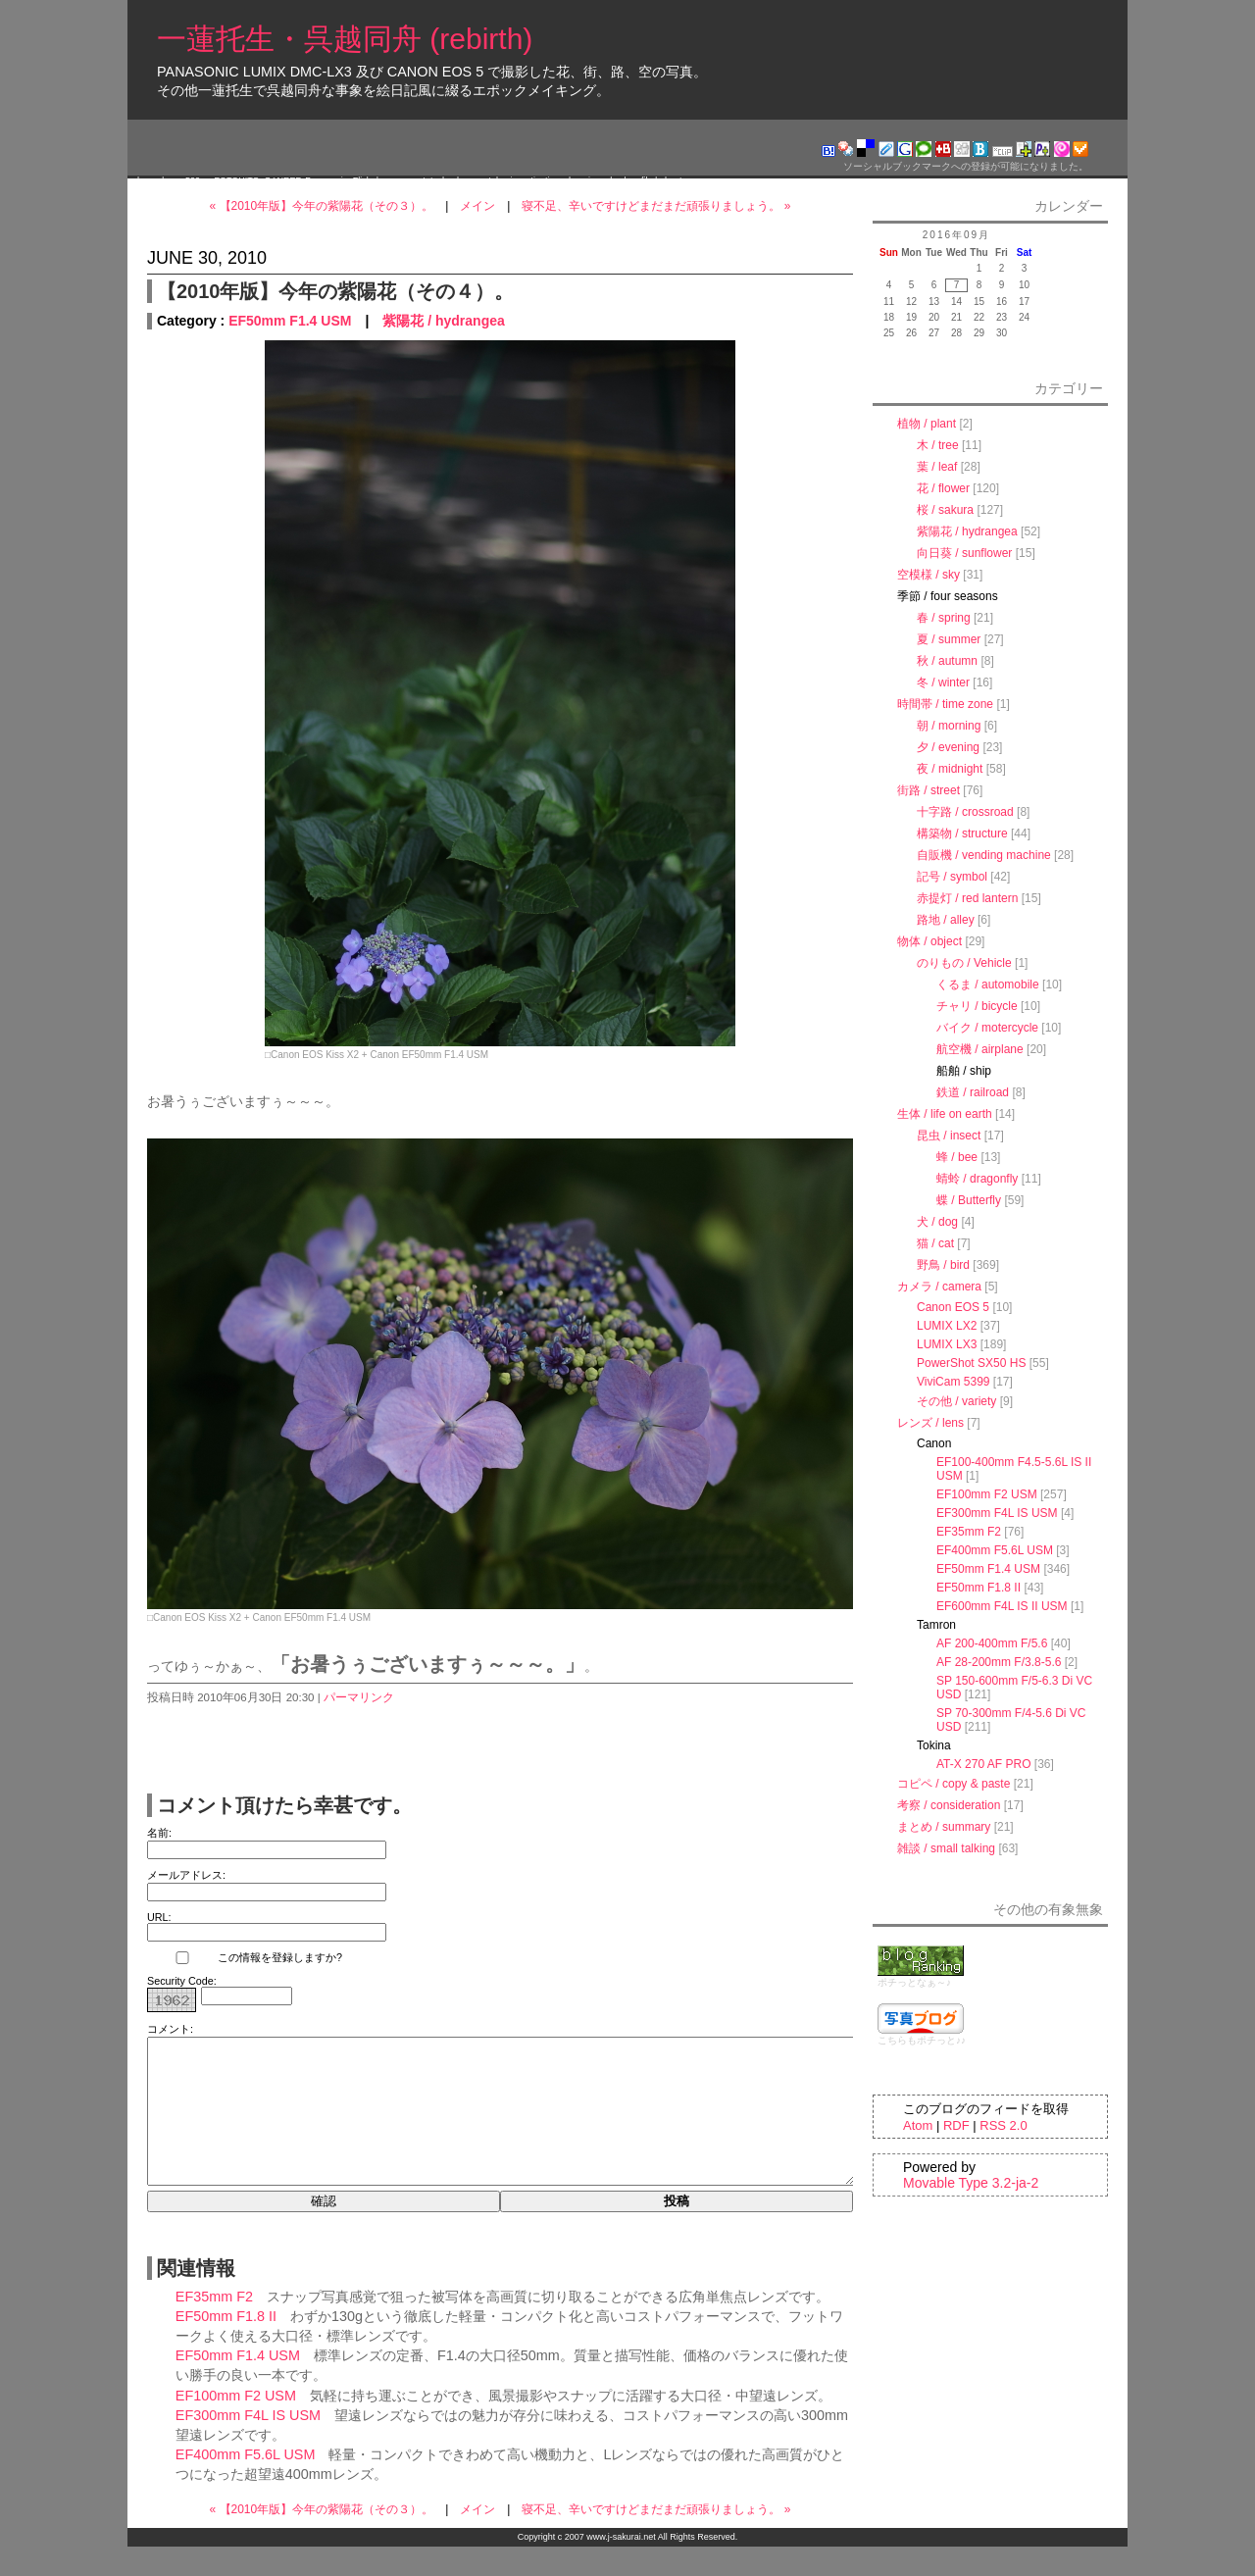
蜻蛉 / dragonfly (977, 1179)
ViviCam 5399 (953, 1382)
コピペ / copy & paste (953, 1784)
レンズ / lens (930, 1423)
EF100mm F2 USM (236, 2425)
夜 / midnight (949, 769)
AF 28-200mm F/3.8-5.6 (998, 1662)
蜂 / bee (957, 1157)
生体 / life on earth (944, 1114)
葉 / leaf (937, 467)
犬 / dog (937, 1222)
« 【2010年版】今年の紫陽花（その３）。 (322, 206)
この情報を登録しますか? (244, 1957)
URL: (159, 1917)
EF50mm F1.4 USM (289, 320)
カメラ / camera (939, 1286)
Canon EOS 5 (953, 1307)
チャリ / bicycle (977, 1006)
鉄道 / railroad (972, 1092)
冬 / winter (943, 682)
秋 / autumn (947, 661)
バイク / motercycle (987, 1028)
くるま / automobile (987, 984)
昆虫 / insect (948, 1135)
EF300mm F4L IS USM (248, 2444)
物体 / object (929, 941)
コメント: (170, 2029)
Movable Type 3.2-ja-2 (970, 2183)
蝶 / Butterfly (968, 1200)
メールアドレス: (186, 1875)
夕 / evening (948, 747)
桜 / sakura (945, 510)
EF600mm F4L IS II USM (1002, 1606)
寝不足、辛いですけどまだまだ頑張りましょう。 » (656, 206)
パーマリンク (359, 1697)
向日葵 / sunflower (964, 553)
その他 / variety (956, 1401)
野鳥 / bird (943, 1265)
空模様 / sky (928, 574)
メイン (477, 206)
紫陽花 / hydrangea (443, 320)
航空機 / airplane (980, 1049)
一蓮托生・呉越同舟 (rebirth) (344, 39)
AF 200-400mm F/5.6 (991, 1643)
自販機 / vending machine (984, 855)
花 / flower (943, 488)
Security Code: (182, 1981)
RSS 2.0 (1003, 2125)
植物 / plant (926, 423)
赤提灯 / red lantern (967, 898)
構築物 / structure (962, 833)
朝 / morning (948, 725)
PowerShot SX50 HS (971, 1363)
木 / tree (938, 445)
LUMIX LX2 (947, 1326)
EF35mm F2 (214, 2326)
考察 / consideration (948, 1805)
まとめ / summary (943, 1827)
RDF (956, 2125)
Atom (917, 2125)
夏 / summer (948, 639)
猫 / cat (935, 1243)
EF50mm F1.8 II (226, 2345)
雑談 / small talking (946, 1848)
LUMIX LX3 (947, 1344)
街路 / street (928, 790)
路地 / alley (946, 920)
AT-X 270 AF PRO (983, 1764)
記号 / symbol (952, 877)
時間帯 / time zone (945, 704)
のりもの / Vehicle (964, 963)
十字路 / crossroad (965, 812)
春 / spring (944, 618)
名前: (159, 1833)
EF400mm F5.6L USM (246, 2484)
